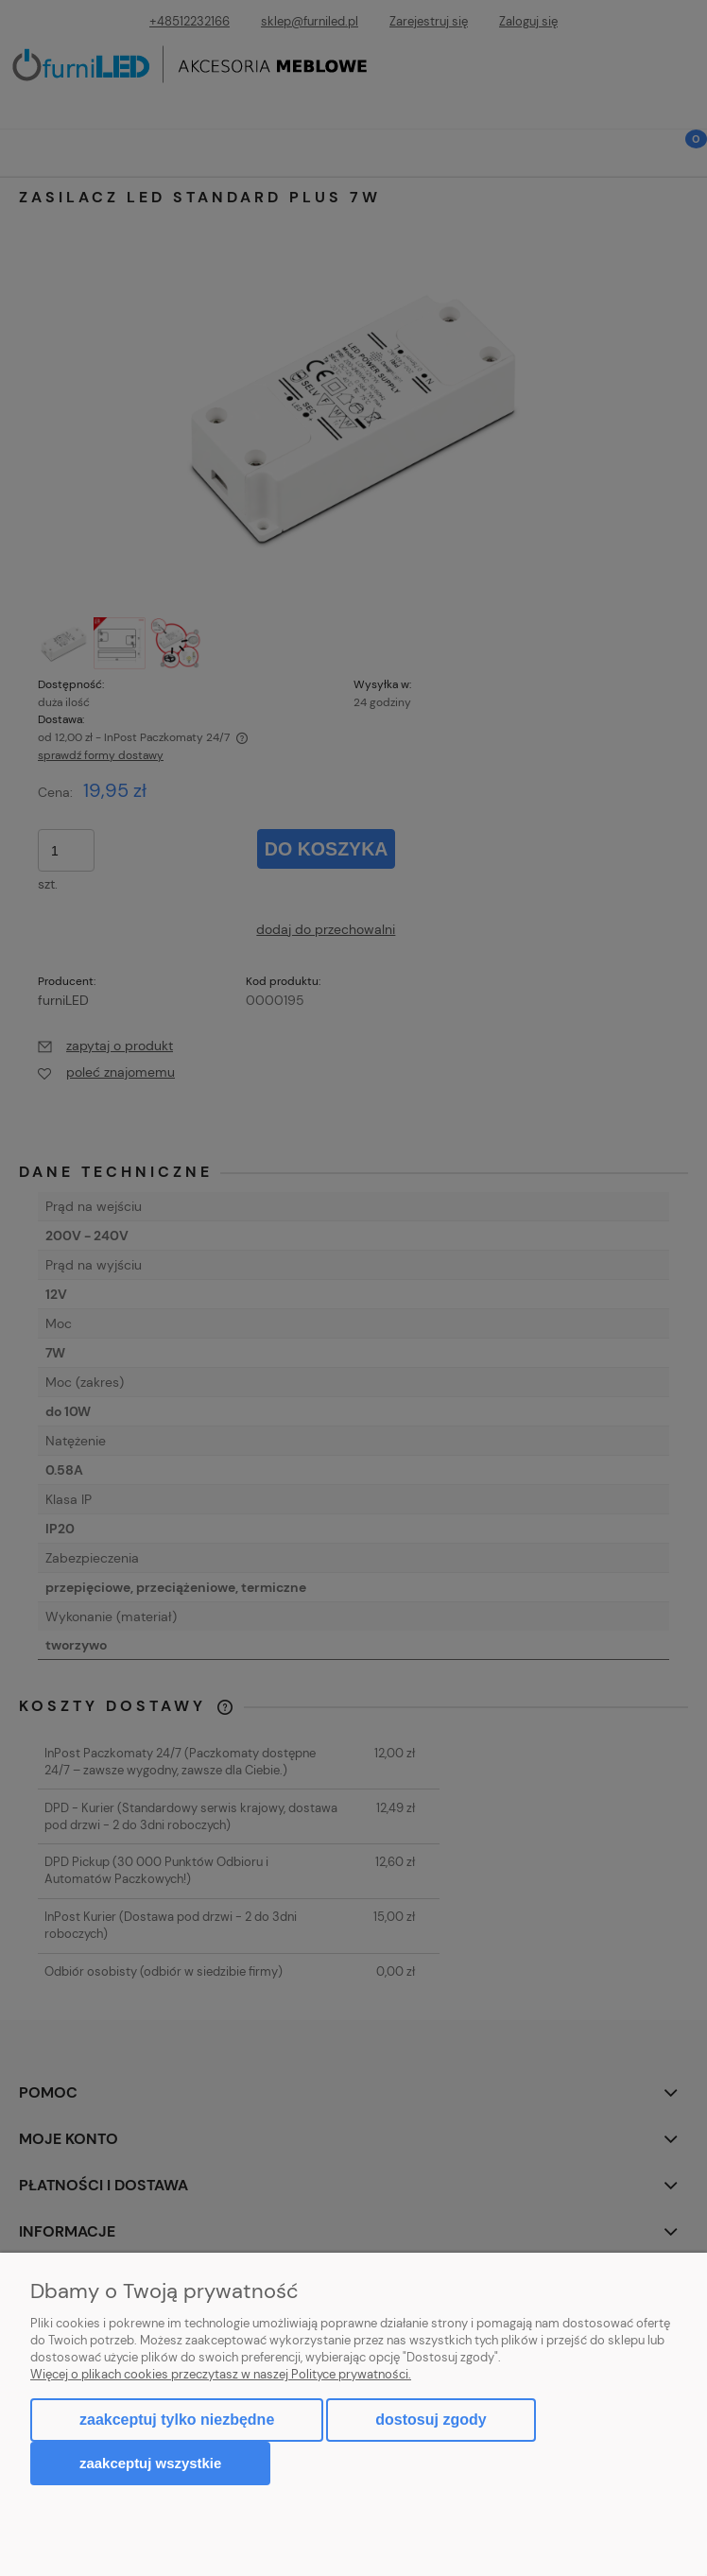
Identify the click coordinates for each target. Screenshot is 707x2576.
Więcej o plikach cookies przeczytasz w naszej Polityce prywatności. (220, 2374)
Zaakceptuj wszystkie (150, 2463)
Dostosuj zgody (430, 2420)
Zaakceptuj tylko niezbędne (176, 2420)
